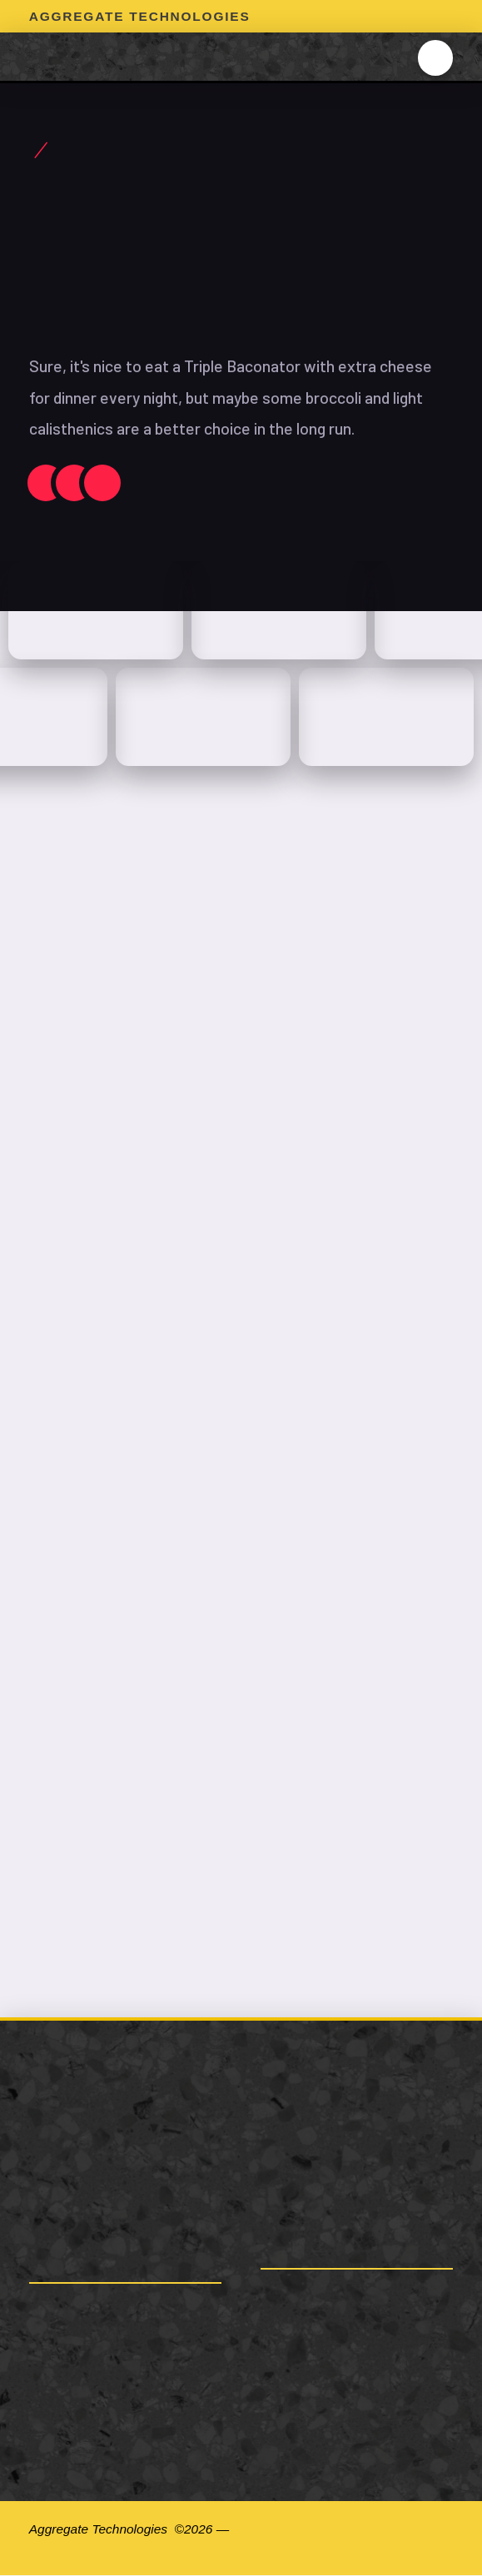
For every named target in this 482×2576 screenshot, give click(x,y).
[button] (436, 58)
